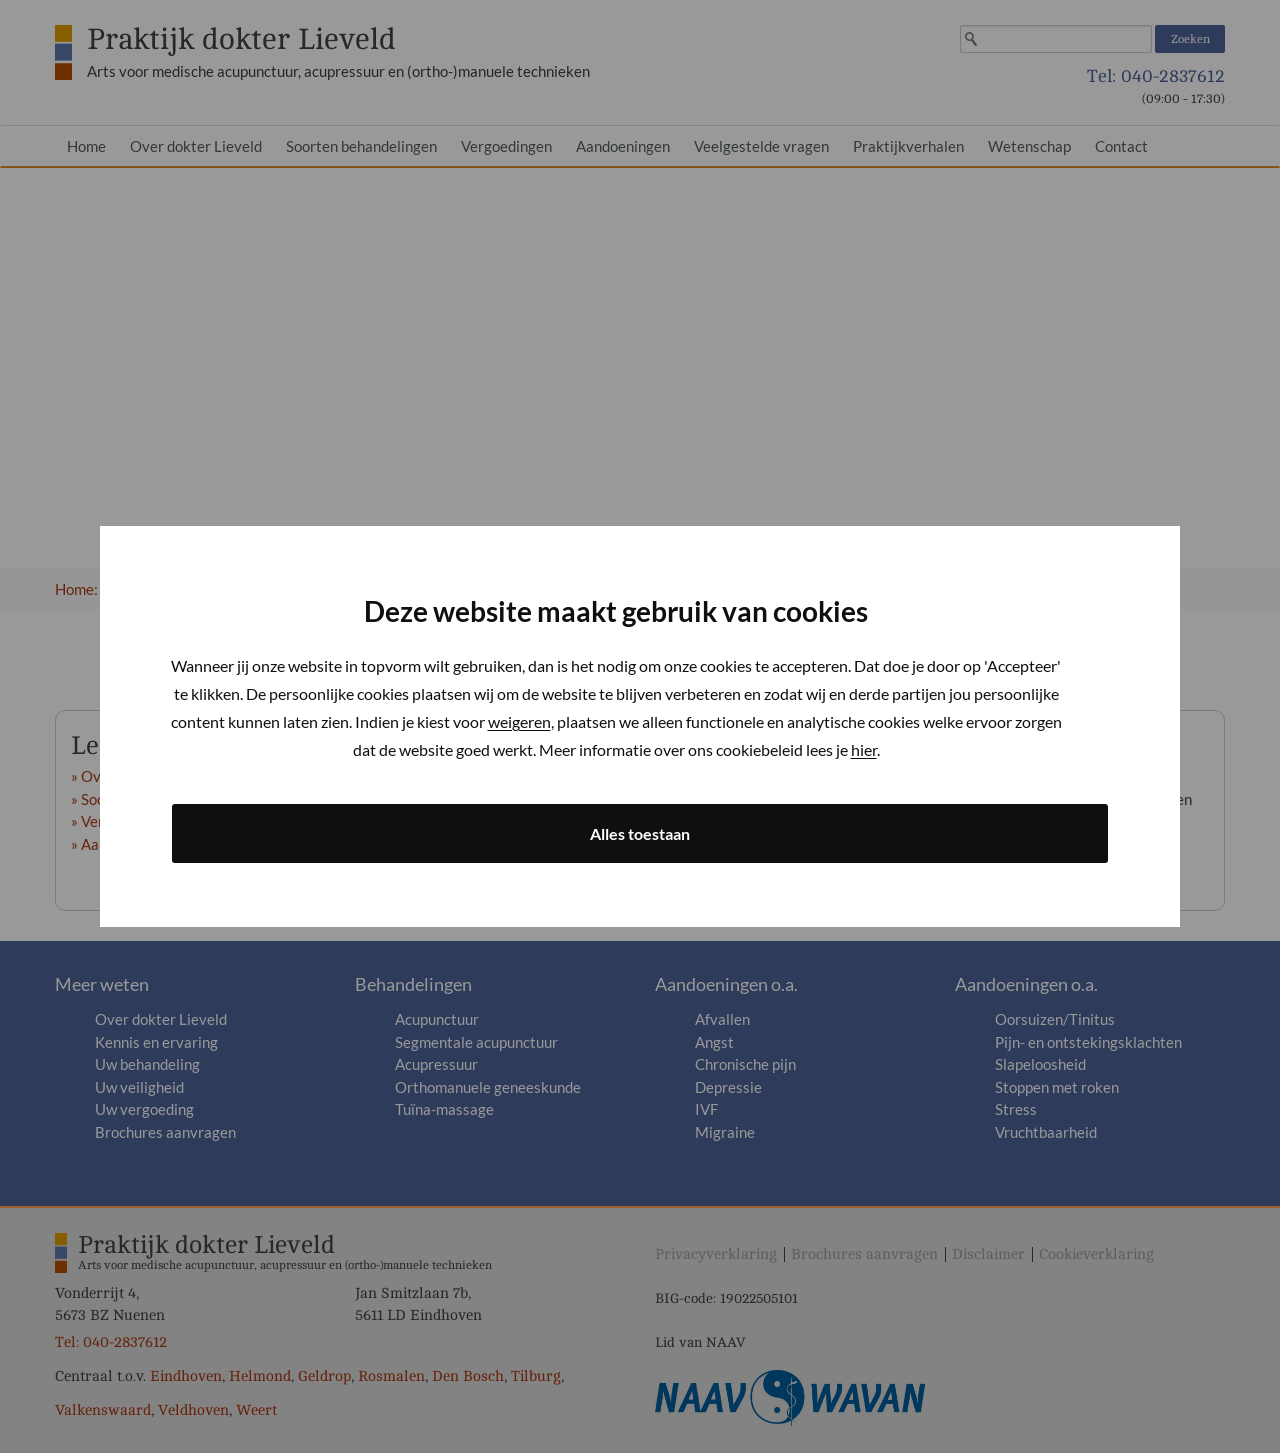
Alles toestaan (640, 833)
